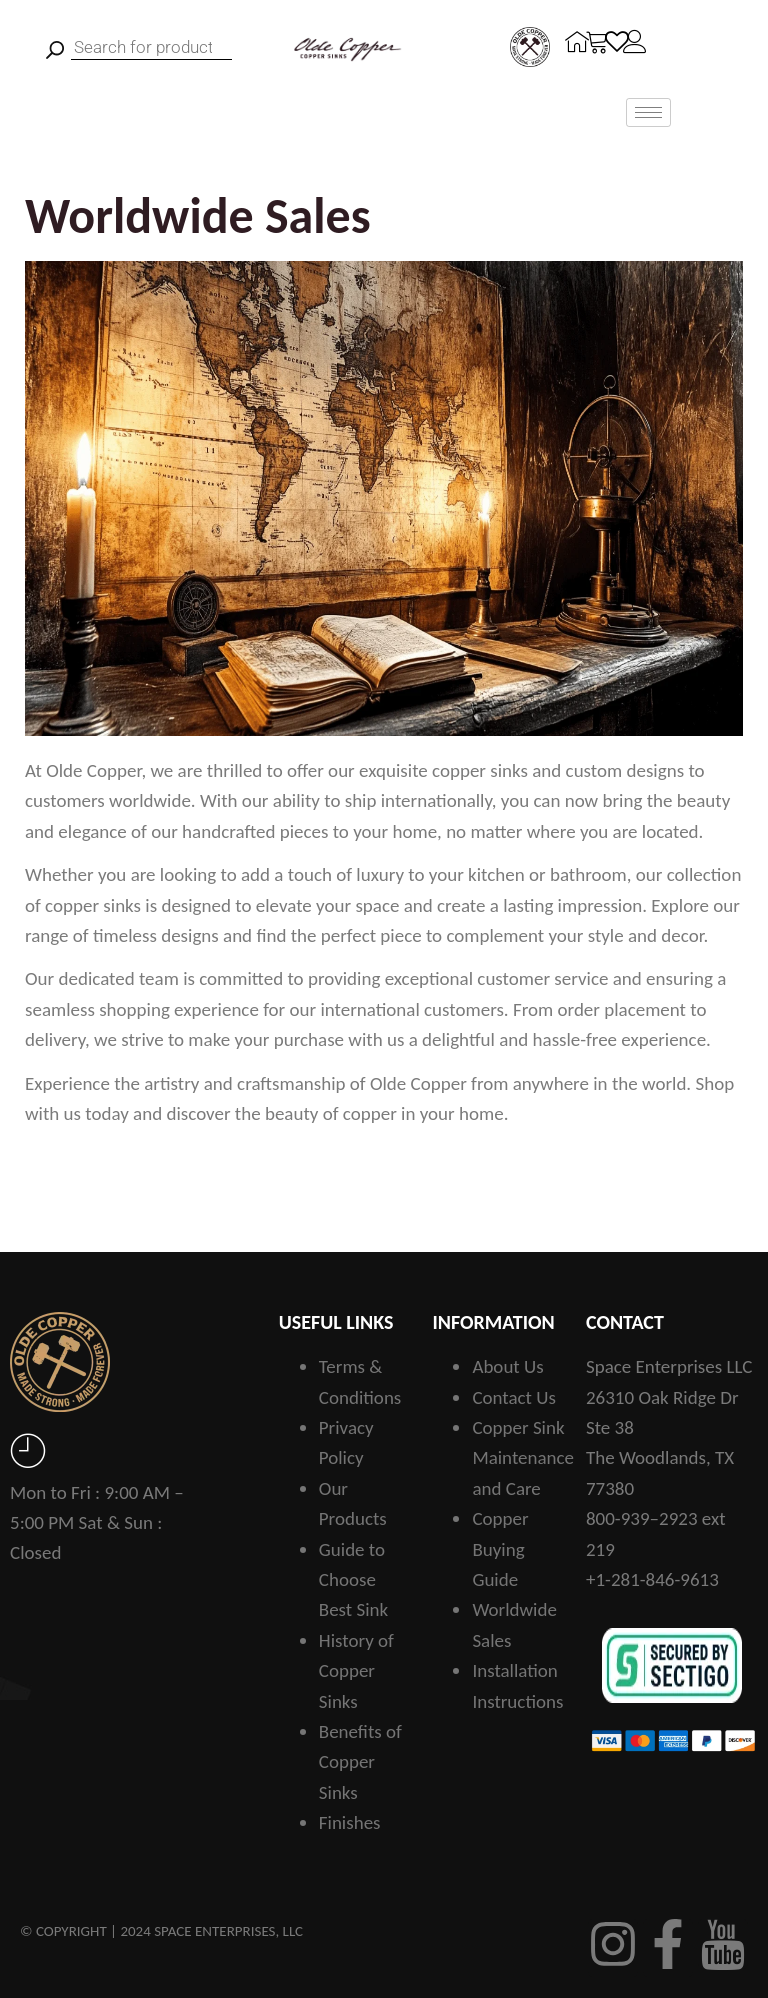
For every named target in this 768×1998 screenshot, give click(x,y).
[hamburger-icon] (648, 112)
